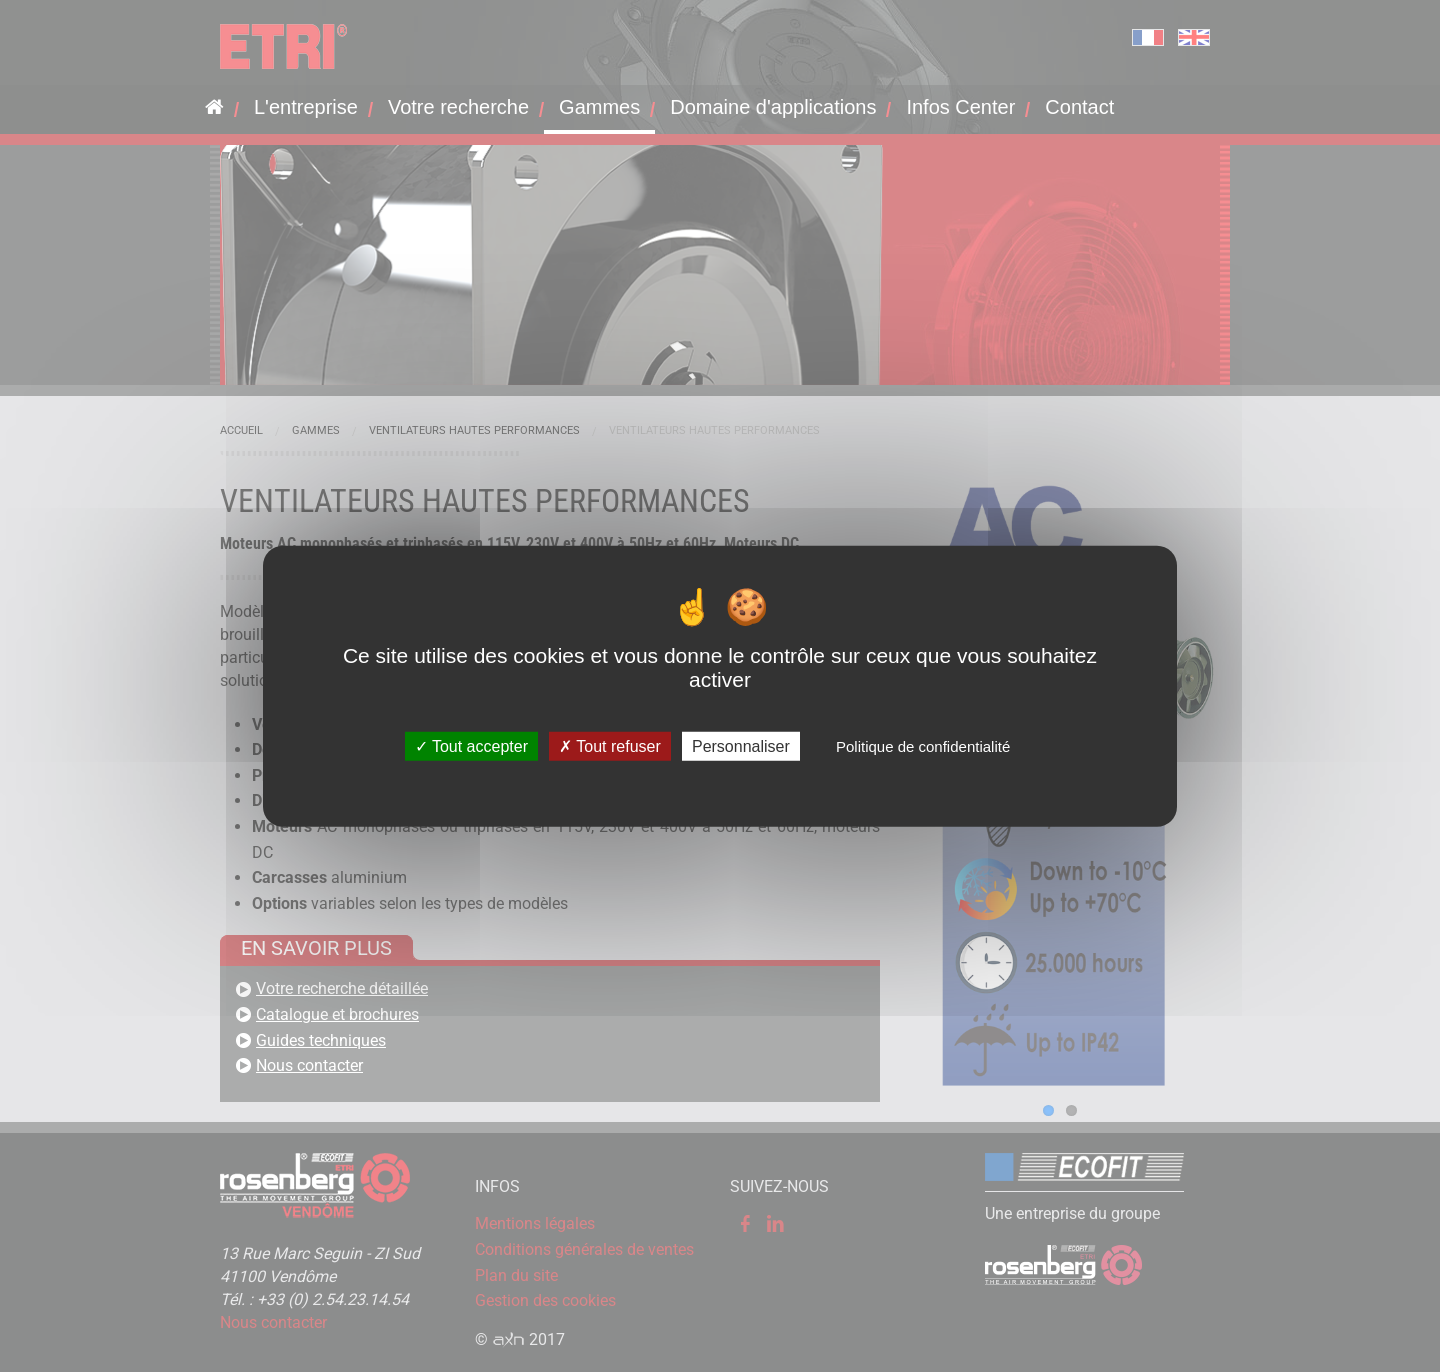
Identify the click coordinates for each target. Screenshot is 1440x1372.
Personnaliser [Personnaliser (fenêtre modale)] (741, 745)
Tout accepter (471, 745)
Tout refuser (610, 745)
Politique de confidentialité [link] (923, 745)
